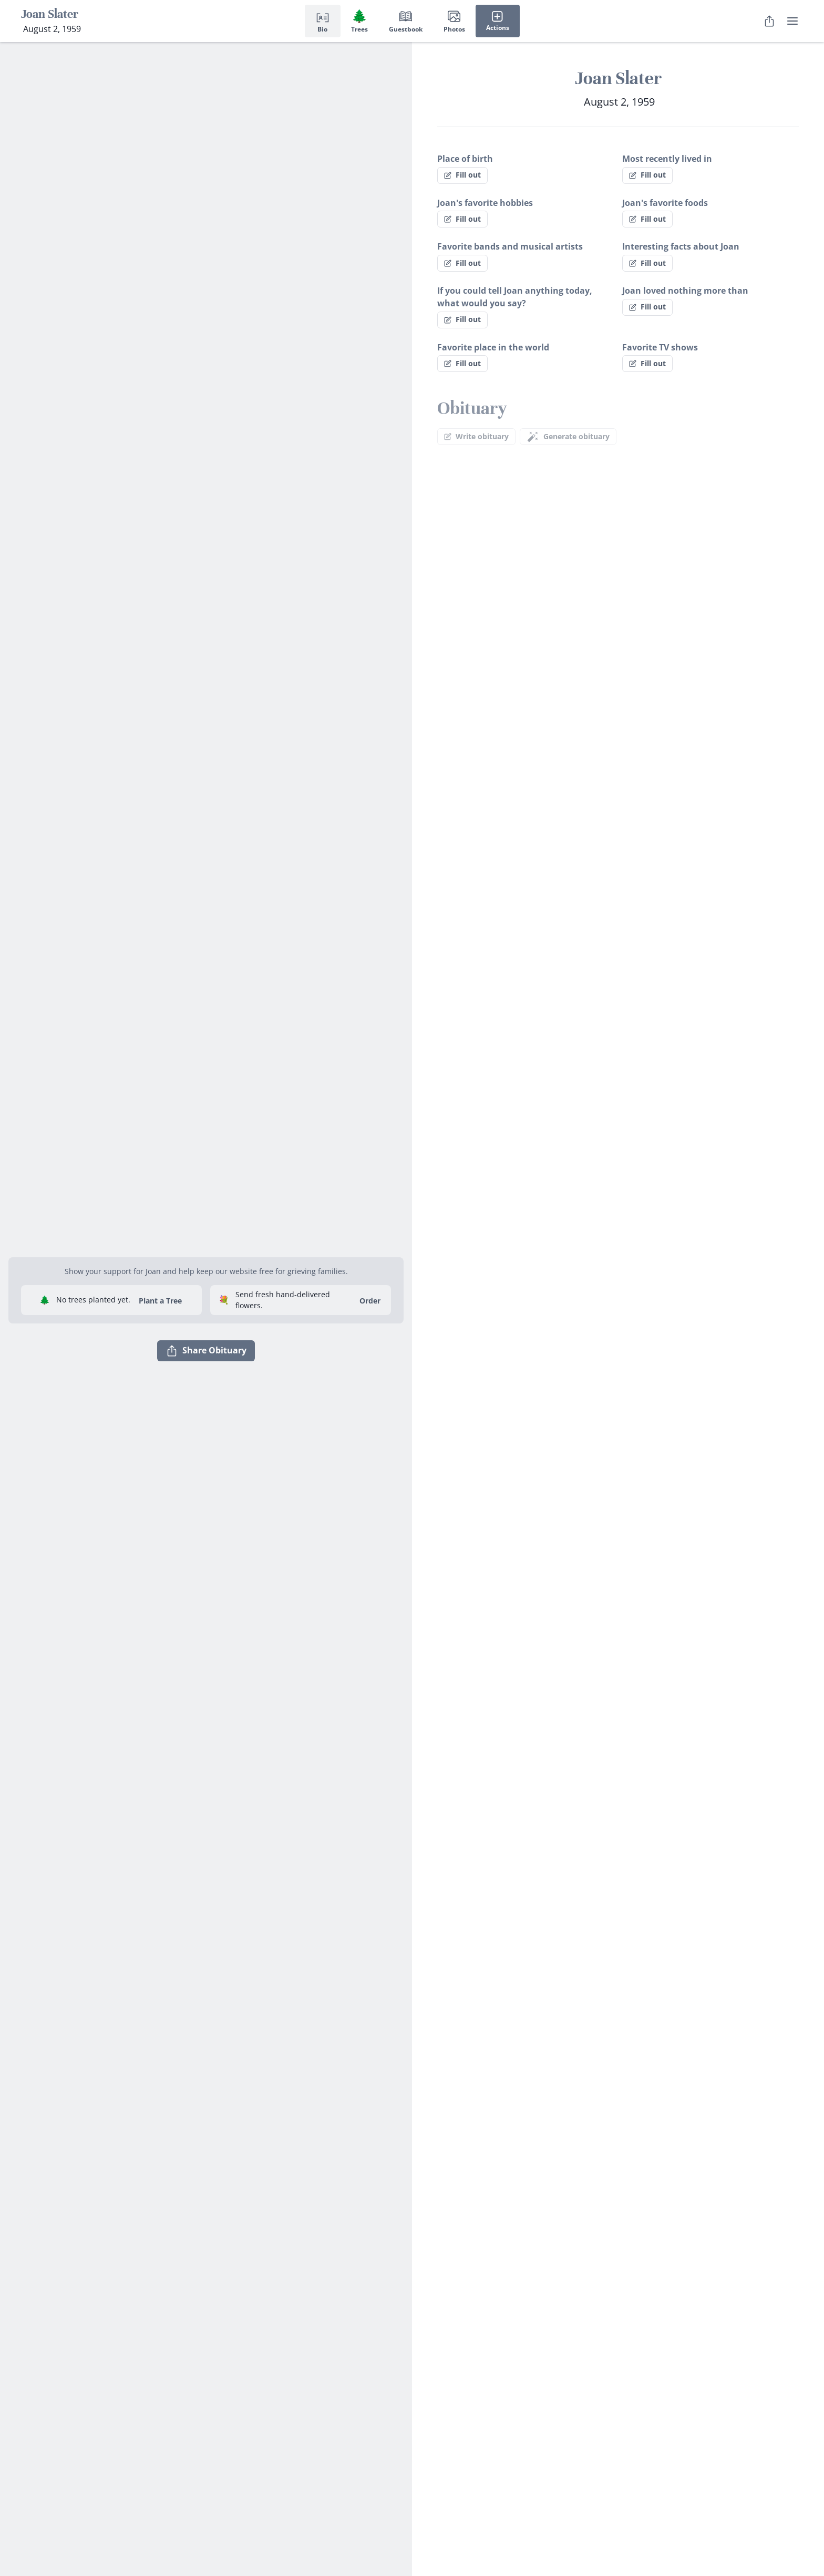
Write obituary (476, 436)
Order (369, 1301)
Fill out (462, 175)
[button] (206, 1244)
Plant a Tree (160, 1301)
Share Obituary (206, 1350)
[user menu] (792, 21)
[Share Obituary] (769, 21)
